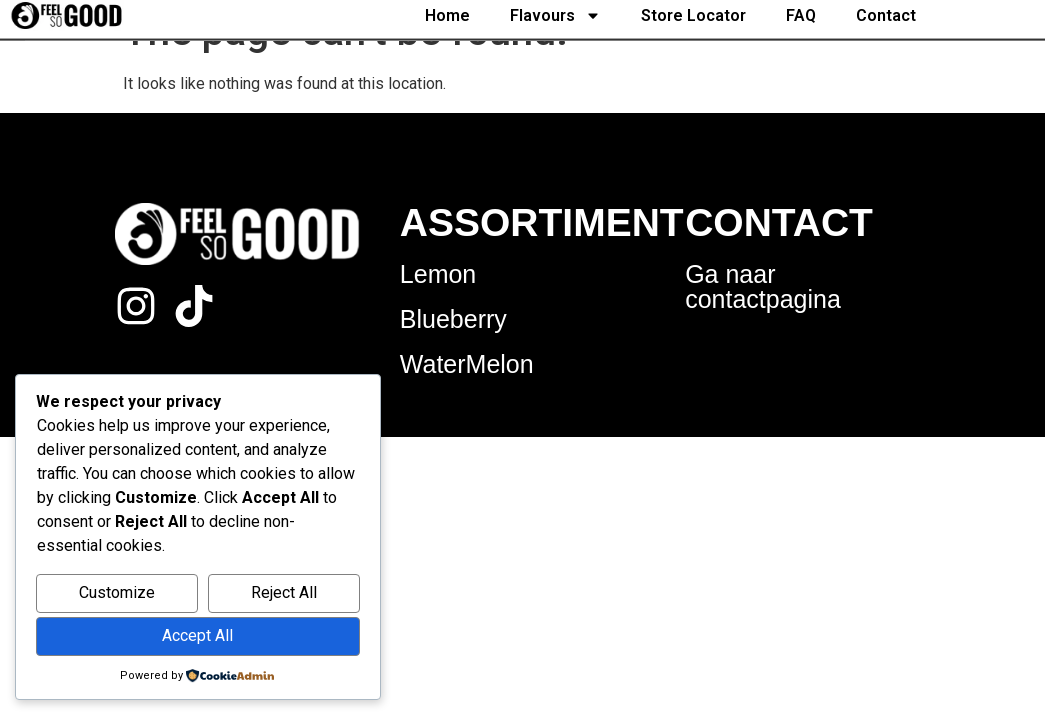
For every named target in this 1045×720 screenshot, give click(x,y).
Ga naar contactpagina (763, 286)
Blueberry (453, 319)
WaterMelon (467, 364)
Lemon (438, 274)
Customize (117, 592)
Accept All (197, 635)
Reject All (284, 592)
